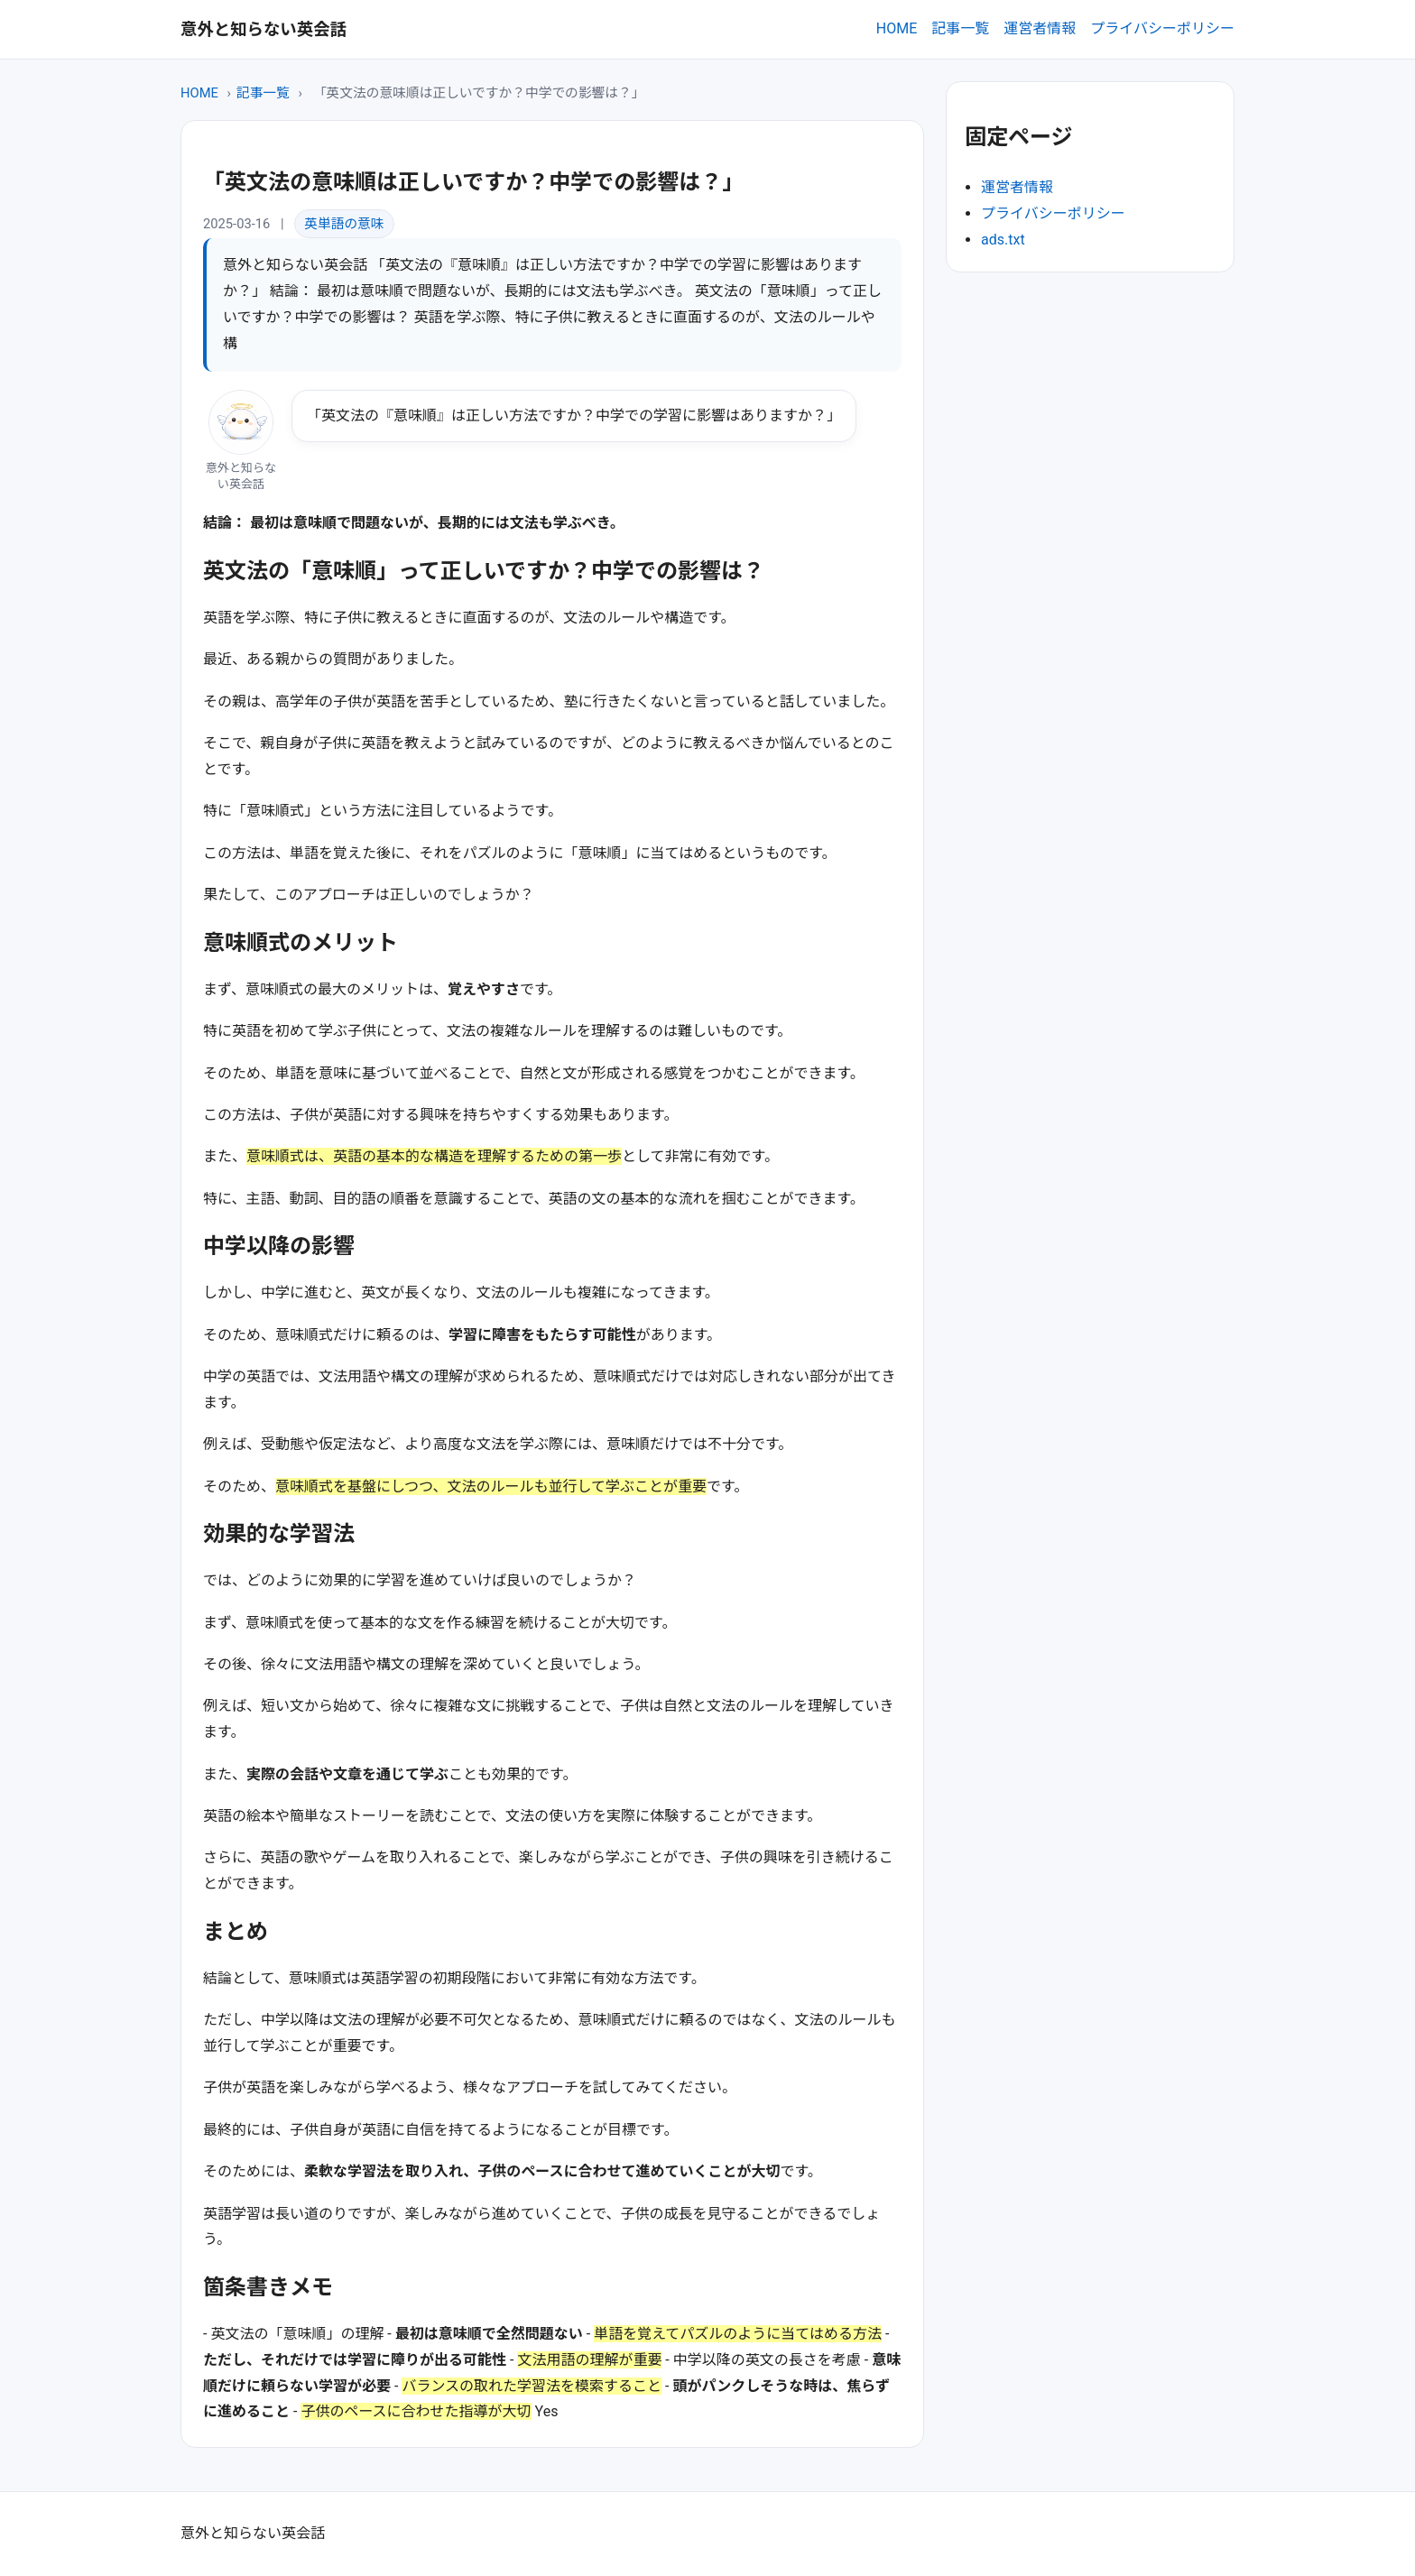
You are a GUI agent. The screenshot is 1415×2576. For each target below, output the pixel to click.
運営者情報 (1039, 28)
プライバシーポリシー (1162, 28)
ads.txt (1003, 239)
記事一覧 (960, 28)
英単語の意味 (344, 224)
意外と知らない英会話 (263, 29)
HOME (896, 28)
